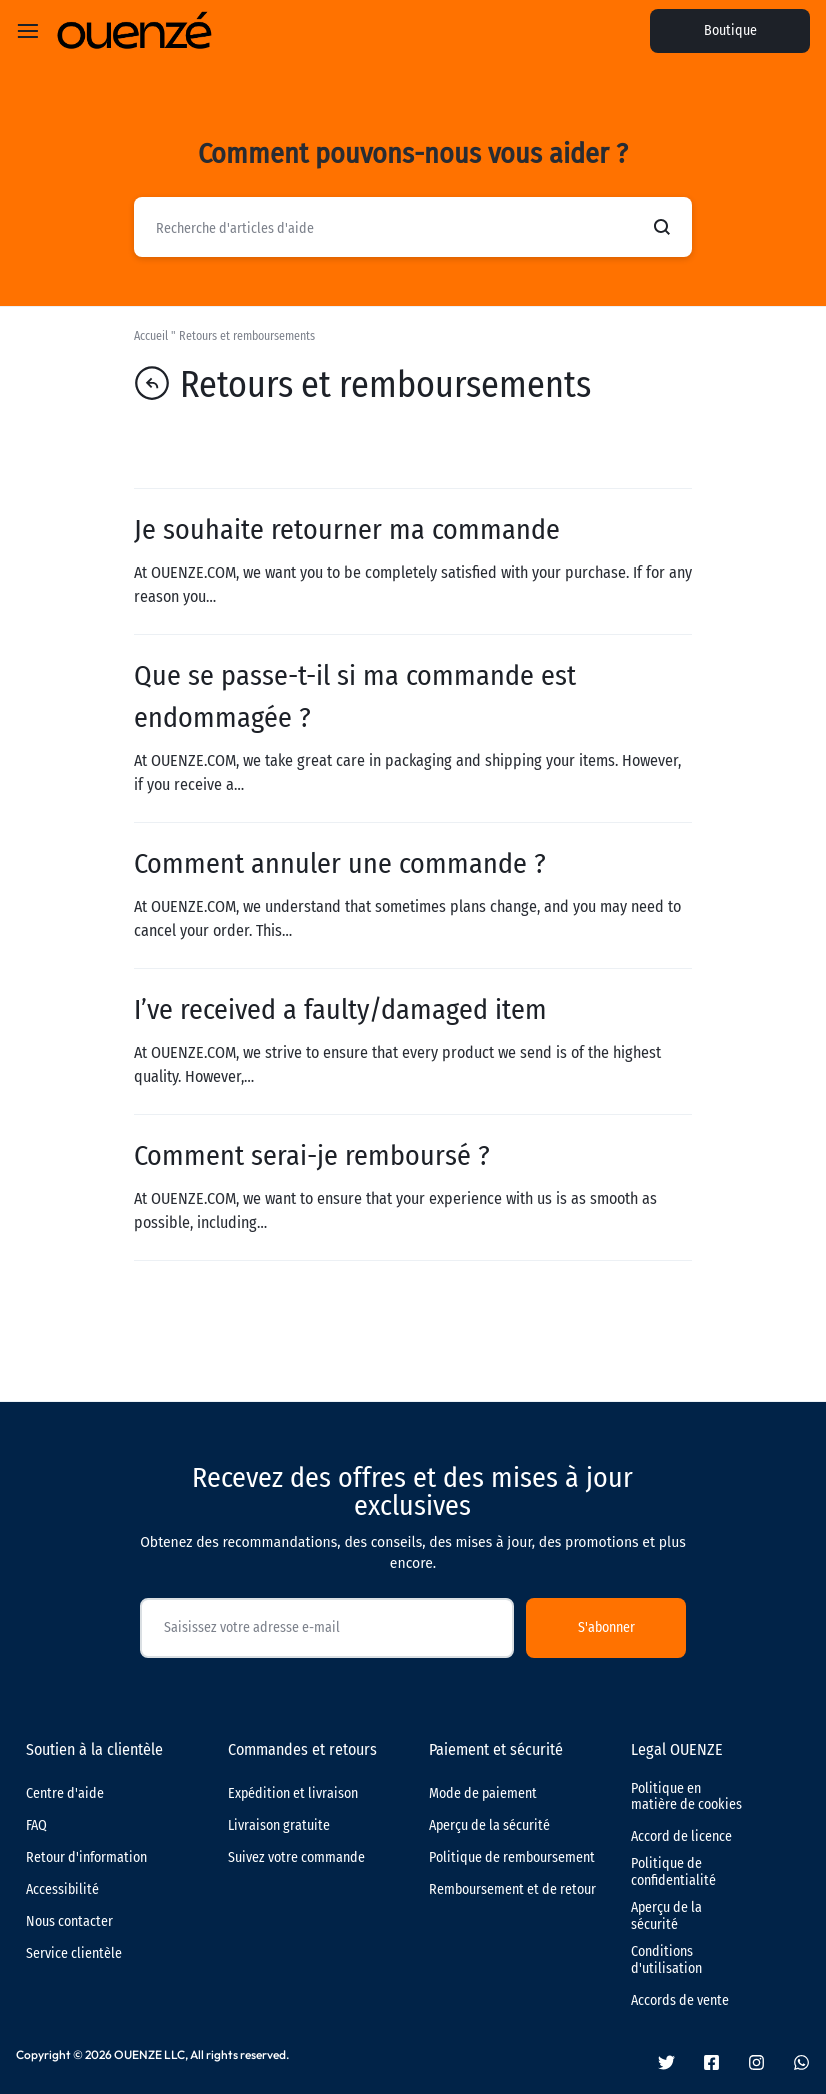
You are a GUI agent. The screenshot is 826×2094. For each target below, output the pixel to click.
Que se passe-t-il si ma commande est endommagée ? (355, 696)
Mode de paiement (483, 1794)
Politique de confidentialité (673, 1872)
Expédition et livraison (293, 1794)
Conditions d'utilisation (666, 1960)
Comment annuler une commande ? (340, 863)
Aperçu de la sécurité (489, 1826)
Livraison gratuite (279, 1826)
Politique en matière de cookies (686, 1797)
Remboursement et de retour (512, 1890)
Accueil (151, 336)
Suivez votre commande (296, 1858)
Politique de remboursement (512, 1858)
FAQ (36, 1826)
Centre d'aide (65, 1794)
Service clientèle (74, 1954)
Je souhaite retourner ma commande (347, 529)
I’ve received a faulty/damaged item (340, 1009)
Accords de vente (680, 2001)
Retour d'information (86, 1858)
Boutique (730, 30)
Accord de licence (681, 1837)
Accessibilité (62, 1890)
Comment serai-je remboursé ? (312, 1155)
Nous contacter (69, 1922)
